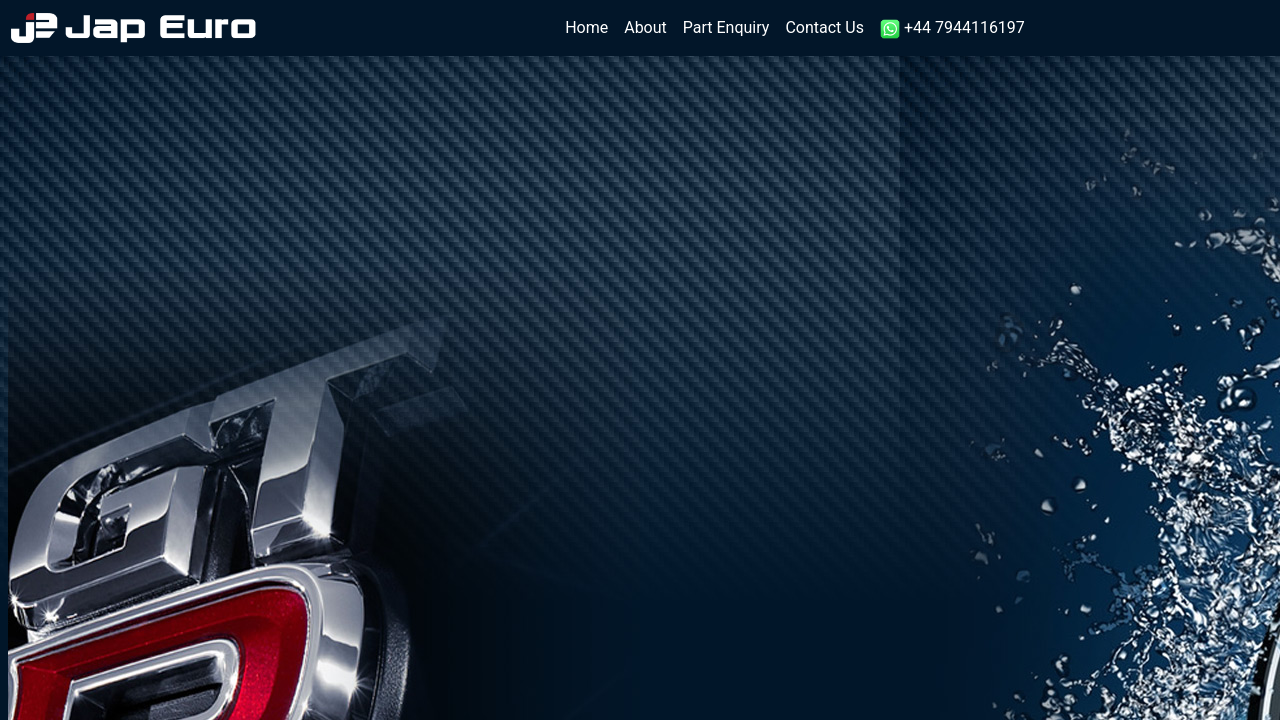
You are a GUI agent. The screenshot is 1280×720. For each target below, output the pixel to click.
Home (590, 26)
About (645, 27)
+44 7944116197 (952, 28)
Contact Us (824, 27)
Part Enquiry (726, 27)
